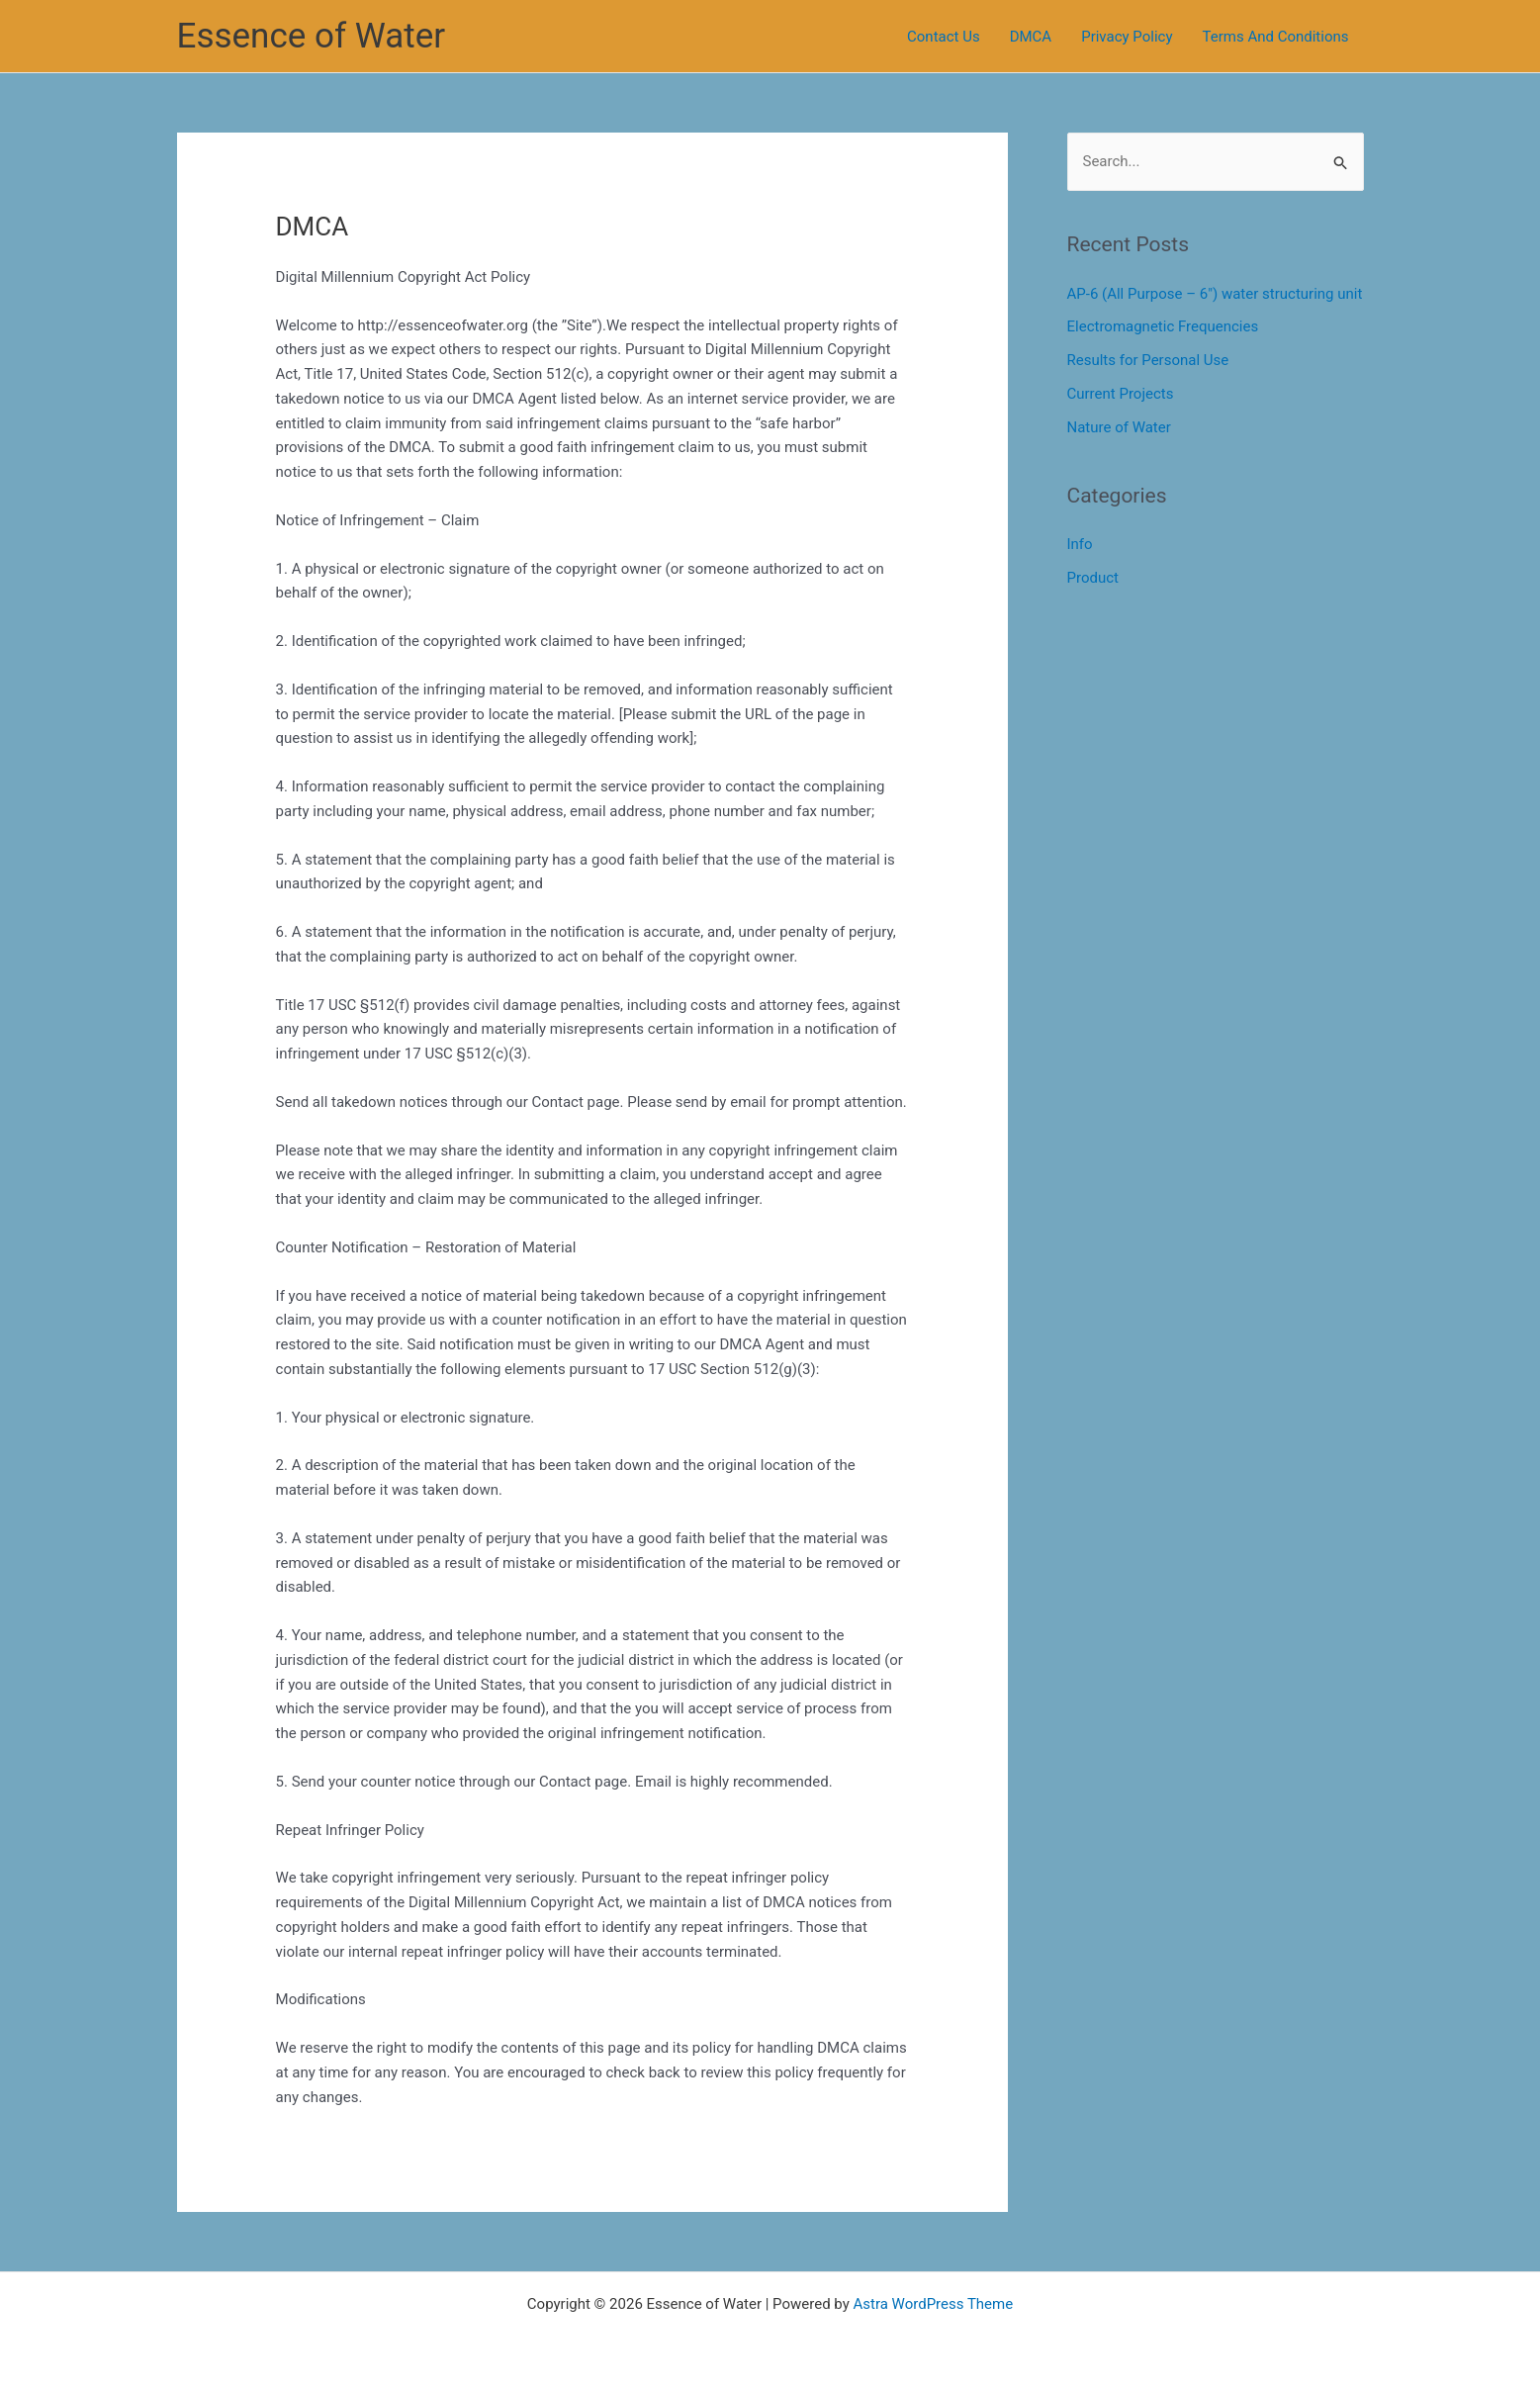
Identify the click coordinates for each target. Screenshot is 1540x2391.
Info (1080, 544)
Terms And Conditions (1276, 37)
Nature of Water (1119, 427)
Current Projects (1120, 394)
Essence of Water (311, 36)
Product (1093, 578)
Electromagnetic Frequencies (1163, 326)
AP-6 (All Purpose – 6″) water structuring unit (1215, 294)
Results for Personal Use (1148, 360)
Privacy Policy (1126, 37)
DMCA (1031, 37)
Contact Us (943, 37)
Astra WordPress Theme (933, 2304)
